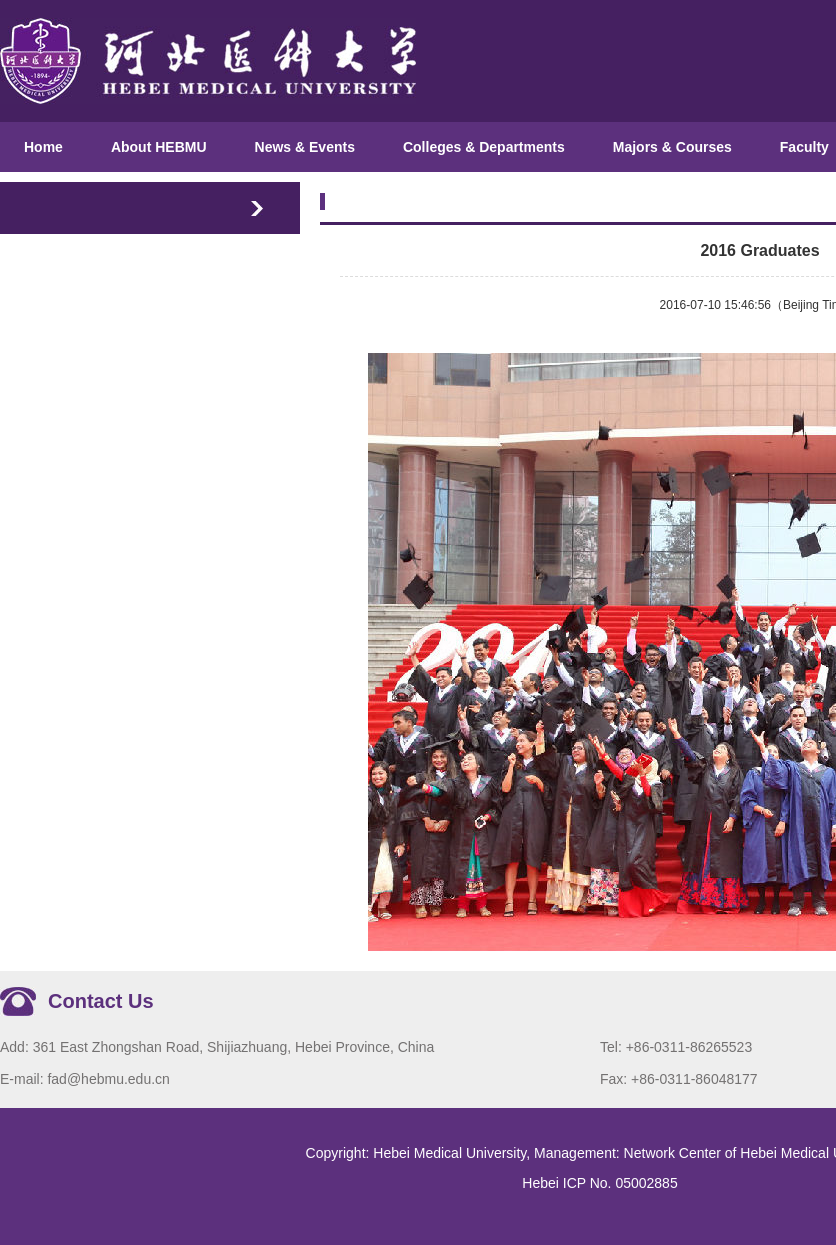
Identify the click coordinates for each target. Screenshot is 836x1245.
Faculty (804, 147)
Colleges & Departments (484, 147)
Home (43, 147)
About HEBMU (159, 147)
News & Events (305, 147)
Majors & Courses (672, 147)
